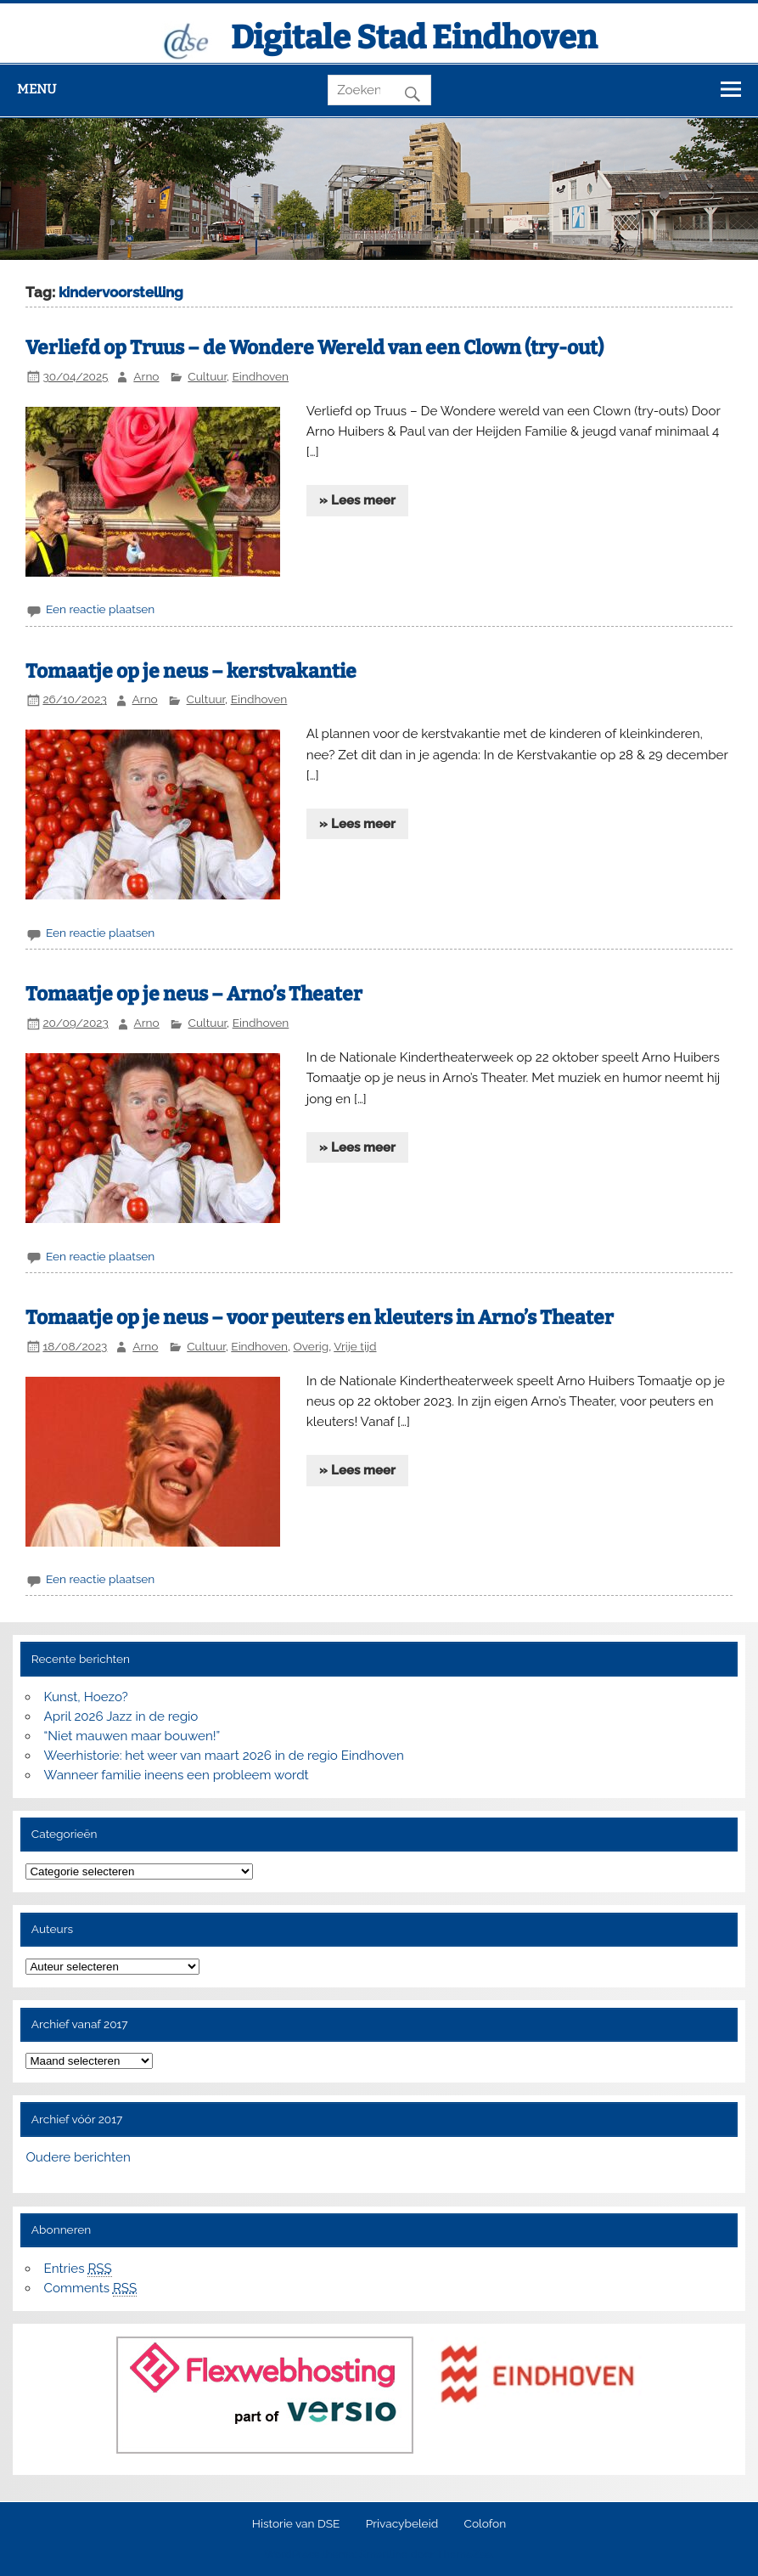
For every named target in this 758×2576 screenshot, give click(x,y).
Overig (311, 1346)
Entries (78, 2269)
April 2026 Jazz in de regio (121, 1716)
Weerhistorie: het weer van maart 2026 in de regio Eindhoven (224, 1755)
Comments (91, 2288)
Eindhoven (260, 376)
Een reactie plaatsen (100, 609)
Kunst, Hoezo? (86, 1697)
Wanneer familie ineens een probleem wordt (176, 1775)
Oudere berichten (77, 2157)
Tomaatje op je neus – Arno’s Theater (193, 994)
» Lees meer (357, 500)
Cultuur (207, 376)
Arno (146, 376)
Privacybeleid (402, 2524)
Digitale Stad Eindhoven (414, 37)
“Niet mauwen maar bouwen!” (132, 1736)
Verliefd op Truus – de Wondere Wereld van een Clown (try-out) (314, 347)
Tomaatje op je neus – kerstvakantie (191, 671)
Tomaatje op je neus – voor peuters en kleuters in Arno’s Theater (319, 1317)
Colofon (485, 2524)
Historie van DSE (296, 2524)
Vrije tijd (355, 1346)
